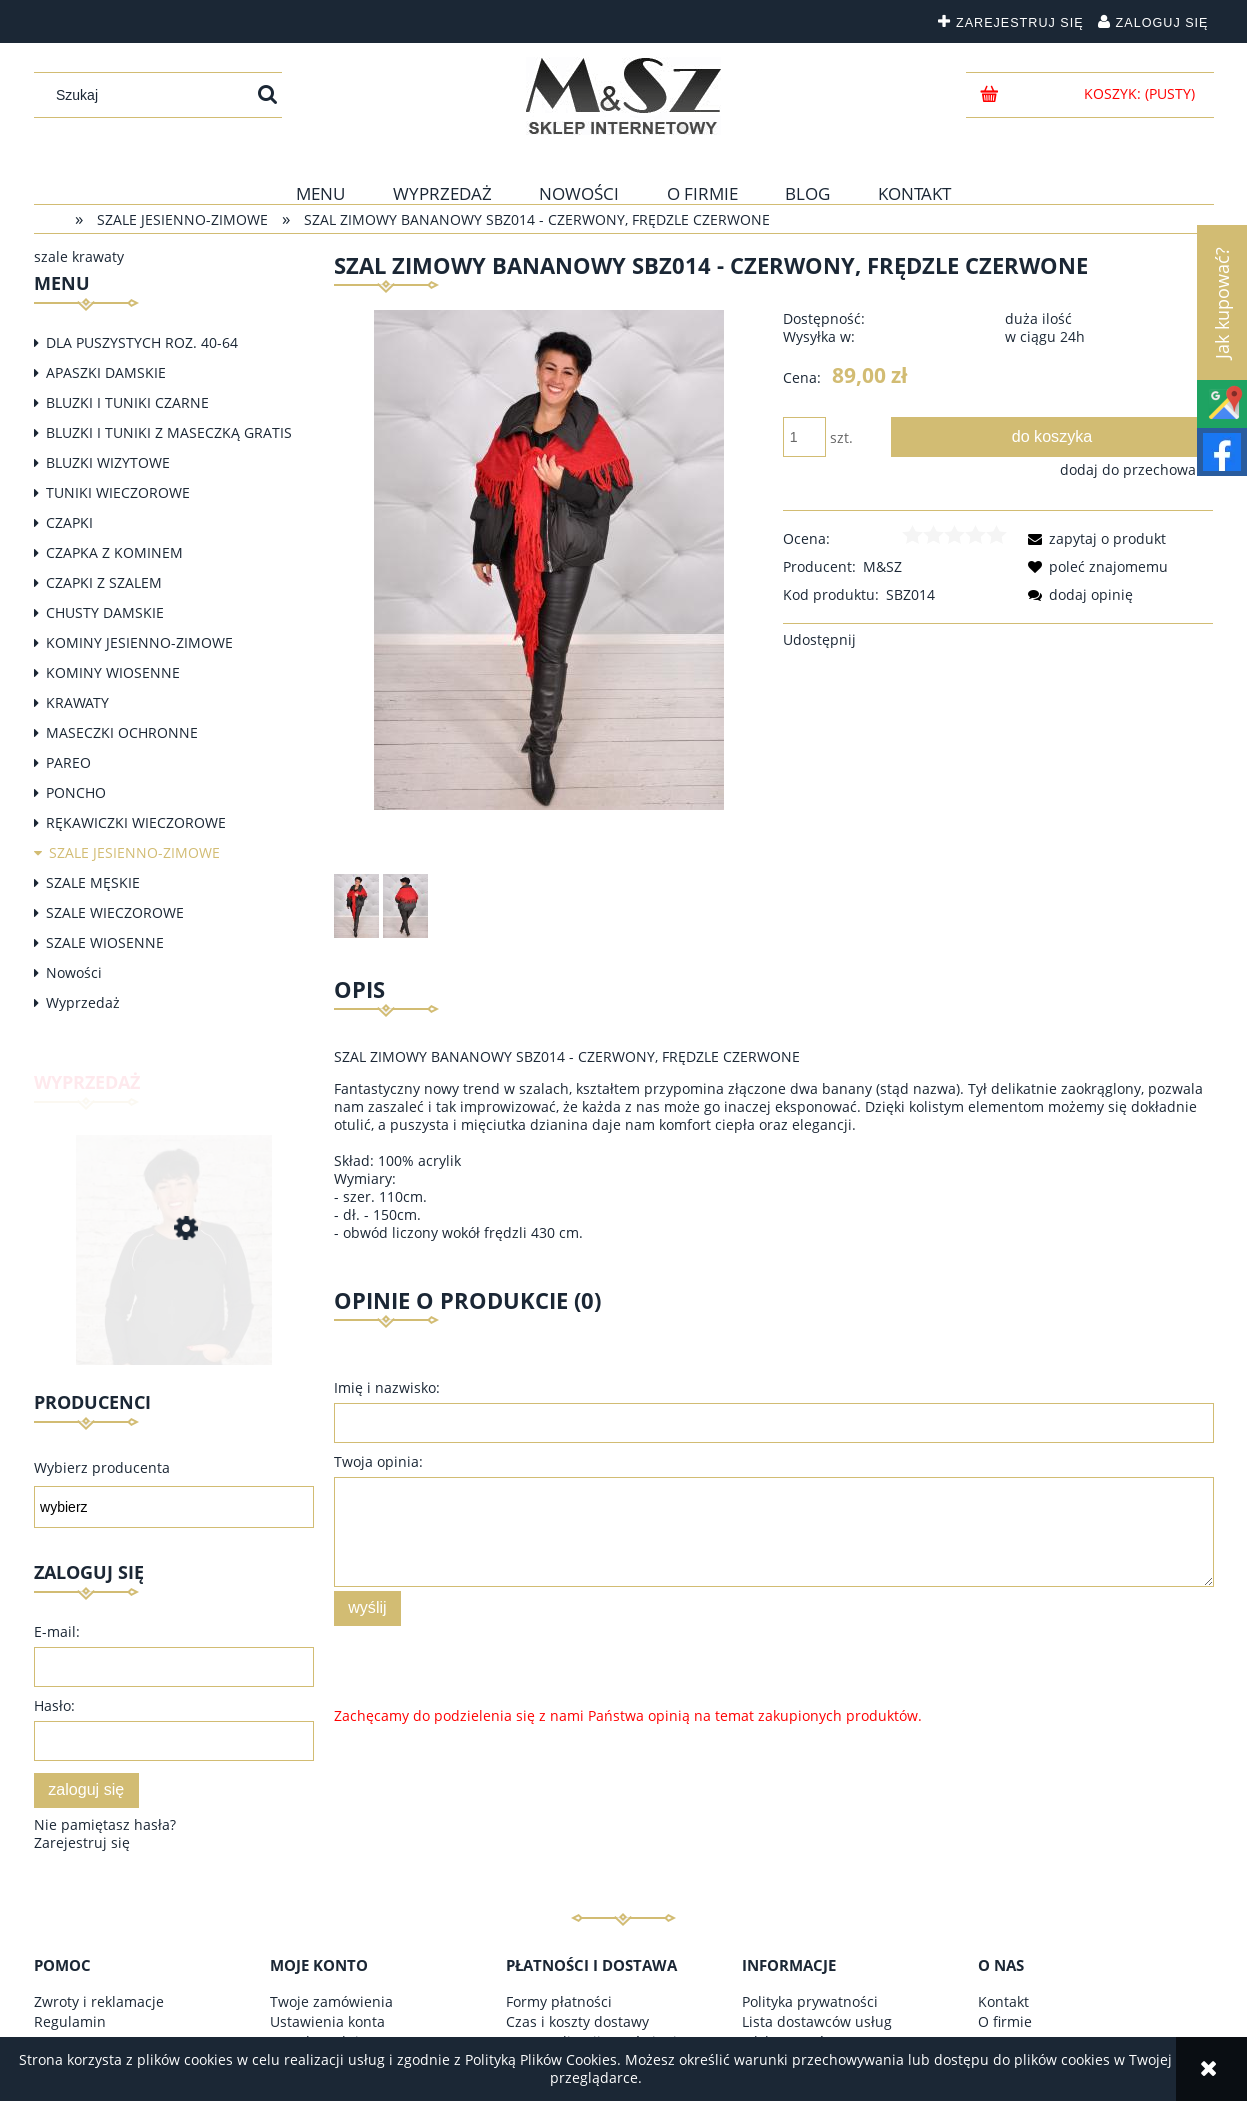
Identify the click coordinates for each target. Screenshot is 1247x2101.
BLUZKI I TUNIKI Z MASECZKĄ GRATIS (169, 432)
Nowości (74, 972)
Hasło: (54, 1705)
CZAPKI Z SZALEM (104, 582)
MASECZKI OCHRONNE (122, 732)
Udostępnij (819, 639)
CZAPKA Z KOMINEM (114, 552)
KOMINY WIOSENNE (113, 672)
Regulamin (70, 2021)
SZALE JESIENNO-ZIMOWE (134, 852)
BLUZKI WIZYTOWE (108, 462)
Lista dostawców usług (817, 2021)
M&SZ (882, 566)
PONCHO (76, 792)
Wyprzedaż (83, 1002)
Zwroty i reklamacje (99, 2001)
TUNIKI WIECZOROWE (118, 492)
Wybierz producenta (102, 1468)
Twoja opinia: (378, 1461)
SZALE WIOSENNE (105, 942)
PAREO (68, 762)
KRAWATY (77, 702)
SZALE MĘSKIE (93, 882)
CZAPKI (69, 522)
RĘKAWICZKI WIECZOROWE (136, 822)
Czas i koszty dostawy (577, 2021)
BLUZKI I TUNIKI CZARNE (127, 402)
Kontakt (1003, 2001)
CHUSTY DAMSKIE (105, 612)
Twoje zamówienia (331, 2001)
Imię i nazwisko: (387, 1387)
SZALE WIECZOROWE (115, 912)
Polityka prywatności (810, 2001)
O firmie (1005, 2021)
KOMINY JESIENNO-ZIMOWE (139, 642)
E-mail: (57, 1631)
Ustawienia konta (327, 2021)
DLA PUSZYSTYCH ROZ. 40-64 (142, 342)
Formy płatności (559, 2001)
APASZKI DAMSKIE (106, 372)
